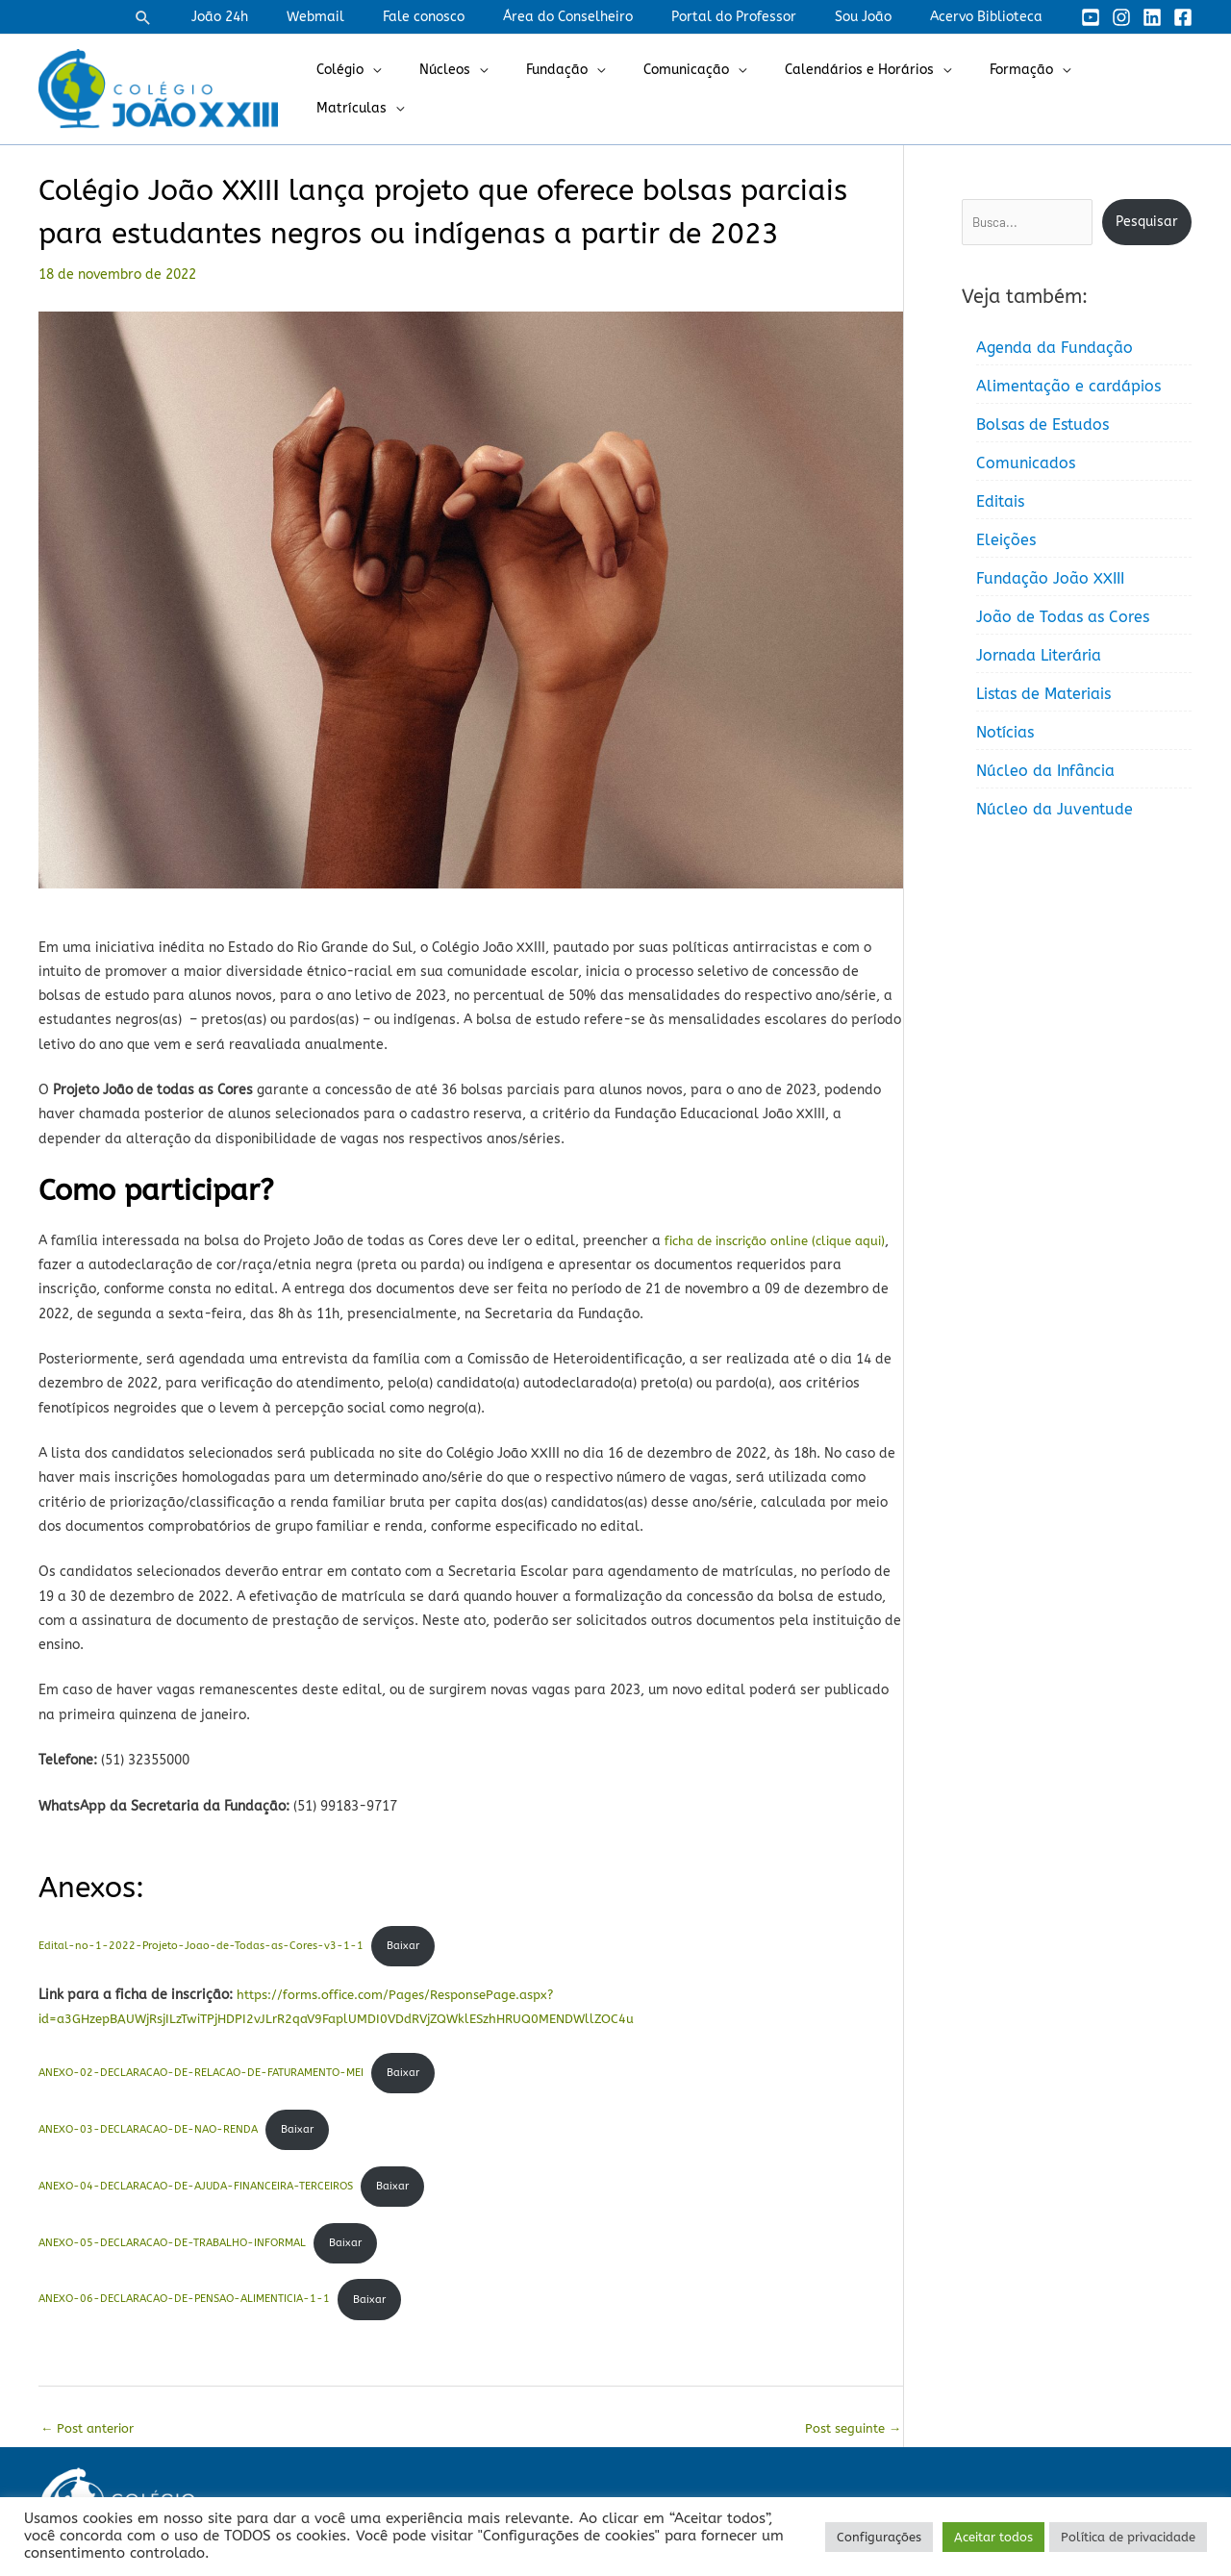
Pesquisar (1147, 221)
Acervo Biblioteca (992, 17)
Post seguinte (849, 2442)
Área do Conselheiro (608, 17)
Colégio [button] (391, 89)
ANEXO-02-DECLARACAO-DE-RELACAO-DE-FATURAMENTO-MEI (201, 2076)
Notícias (1005, 732)
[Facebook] (1183, 17)
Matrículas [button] (1127, 89)
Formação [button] (1015, 89)
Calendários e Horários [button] (865, 89)
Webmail (379, 17)
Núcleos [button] (485, 89)
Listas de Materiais (1043, 694)
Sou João (880, 17)
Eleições (1006, 540)
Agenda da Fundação (1054, 347)
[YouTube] (1090, 17)
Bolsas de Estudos (1042, 424)
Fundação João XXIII (1050, 578)
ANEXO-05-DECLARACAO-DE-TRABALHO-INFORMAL (172, 2251)
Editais (1000, 501)
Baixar (404, 1947)
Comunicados (1025, 463)
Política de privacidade (1128, 2537)
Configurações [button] (879, 2537)
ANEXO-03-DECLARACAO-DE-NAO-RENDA (148, 2134)
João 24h (294, 17)
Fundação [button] (585, 89)
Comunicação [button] (703, 89)
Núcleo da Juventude (1054, 809)
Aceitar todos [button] (993, 2537)
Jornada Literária (1038, 655)
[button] (224, 17)
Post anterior (91, 2442)
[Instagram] (1121, 17)
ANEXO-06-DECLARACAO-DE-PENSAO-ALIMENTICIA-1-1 (184, 2310)
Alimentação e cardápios (1068, 386)
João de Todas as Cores (1062, 617)
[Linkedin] (1152, 17)
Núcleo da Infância (1045, 771)
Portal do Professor (762, 17)
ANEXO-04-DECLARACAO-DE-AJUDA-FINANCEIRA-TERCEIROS (195, 2193)
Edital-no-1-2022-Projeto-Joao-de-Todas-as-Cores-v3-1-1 (201, 1947)
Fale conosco (475, 17)
